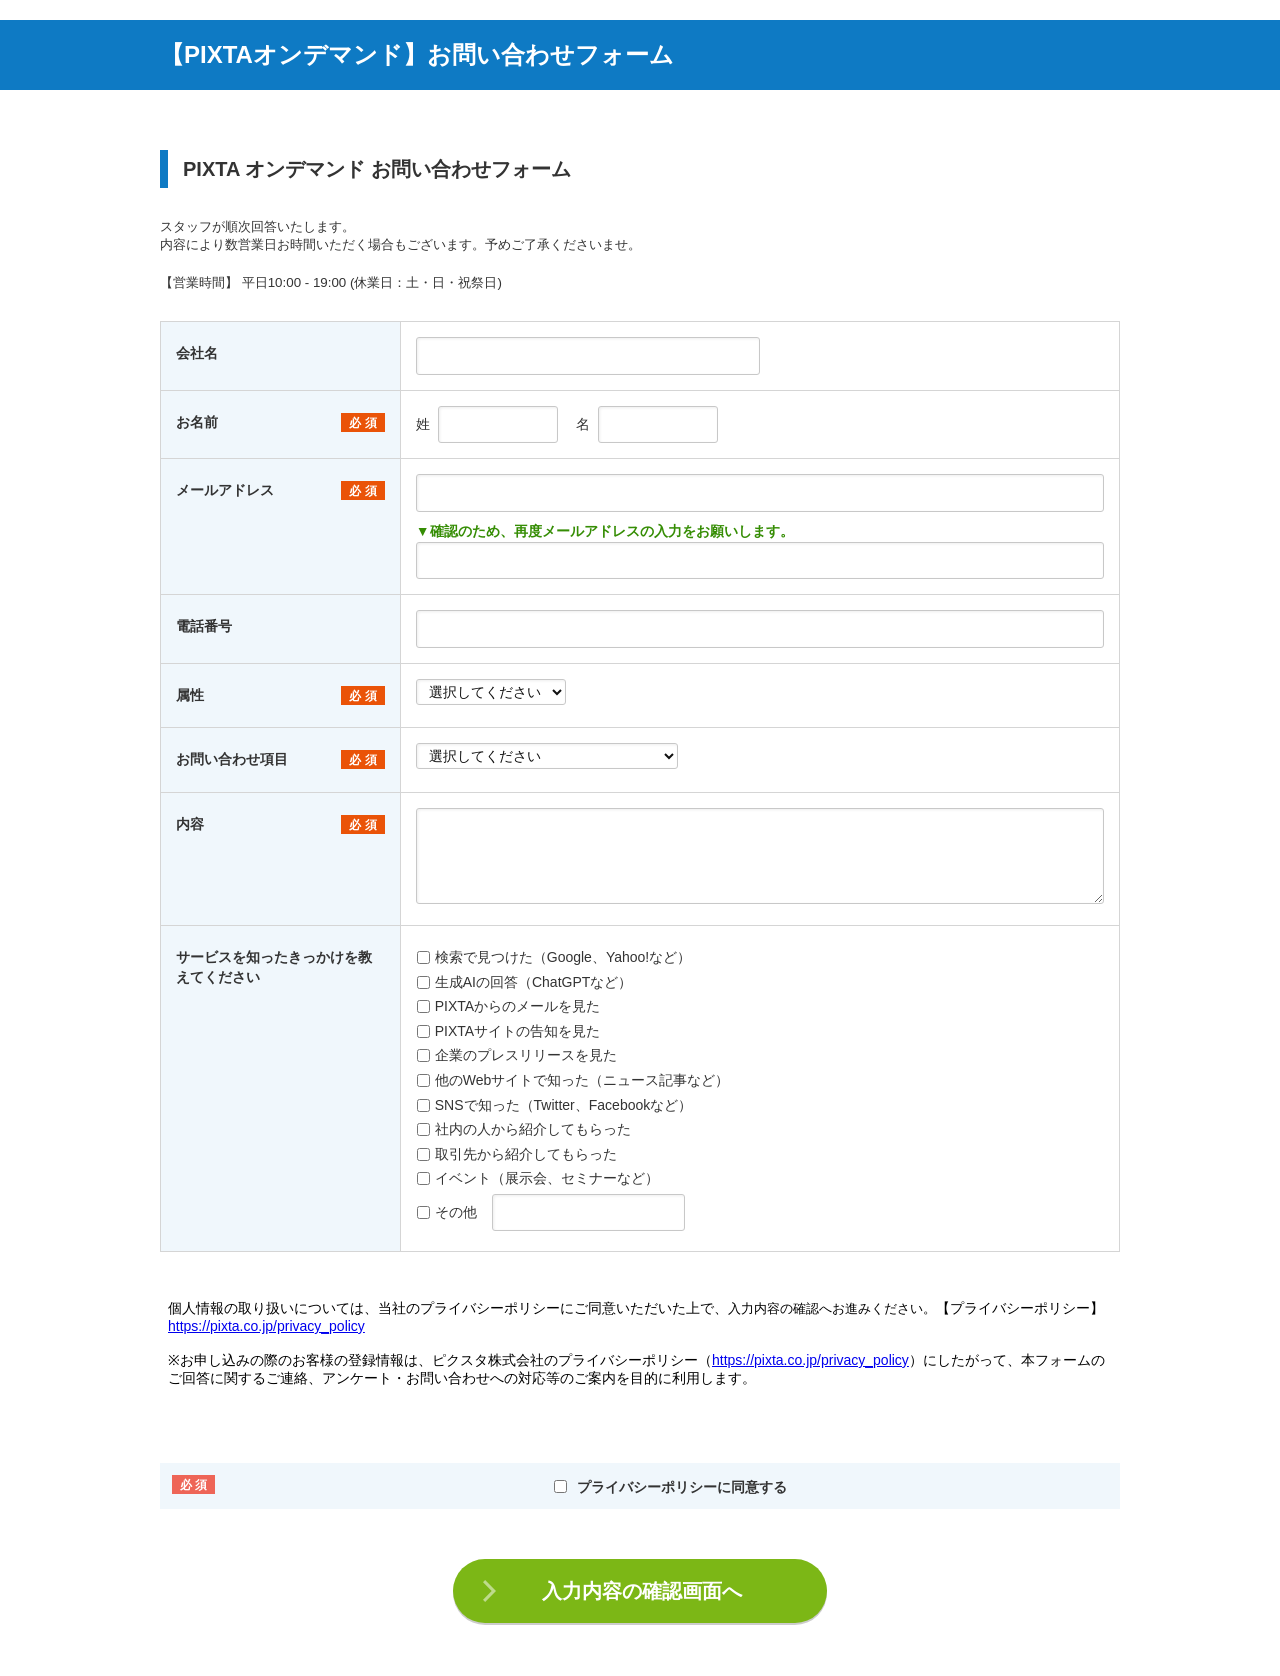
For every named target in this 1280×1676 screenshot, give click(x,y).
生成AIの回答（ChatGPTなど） (525, 982)
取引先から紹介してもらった (517, 1154)
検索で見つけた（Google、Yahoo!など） (554, 957)
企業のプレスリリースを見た (517, 1055)
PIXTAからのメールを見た (508, 1006)
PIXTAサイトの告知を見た (508, 1031)
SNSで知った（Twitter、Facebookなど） (555, 1105)
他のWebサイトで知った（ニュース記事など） (573, 1080)
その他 (447, 1212)
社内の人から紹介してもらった (524, 1129)
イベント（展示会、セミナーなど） (538, 1178)
